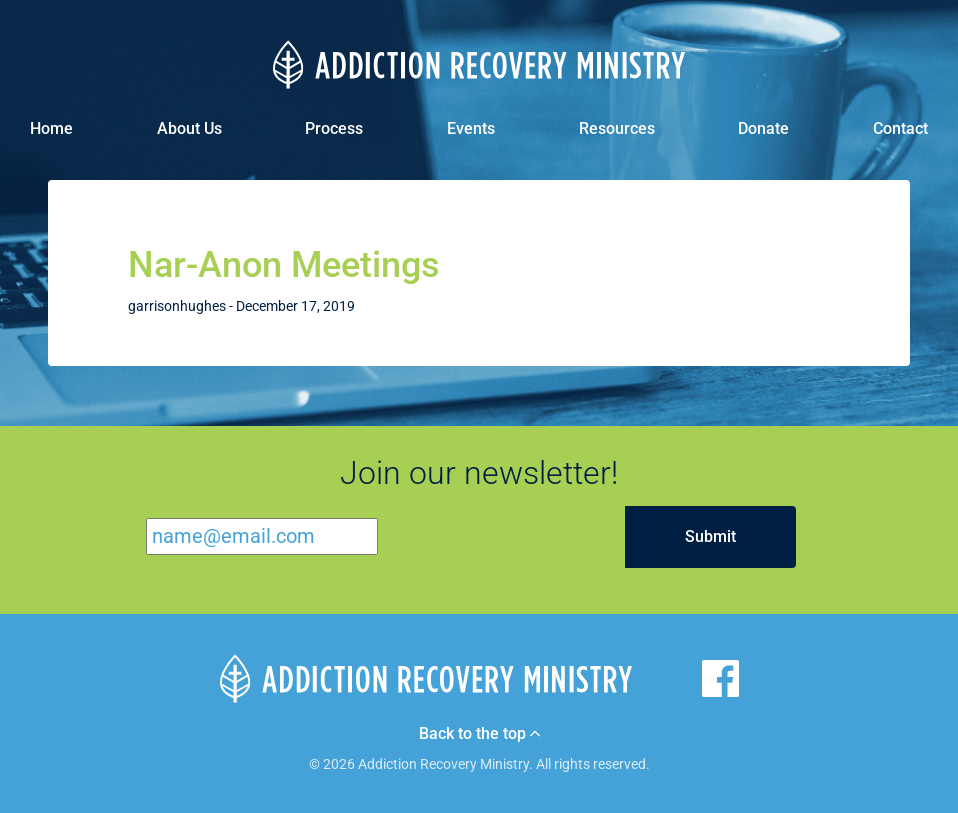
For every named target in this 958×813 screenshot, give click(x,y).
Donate (763, 128)
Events (471, 128)
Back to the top (479, 734)
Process (334, 128)
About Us (189, 128)
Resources (617, 128)
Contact (900, 128)
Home (51, 128)
